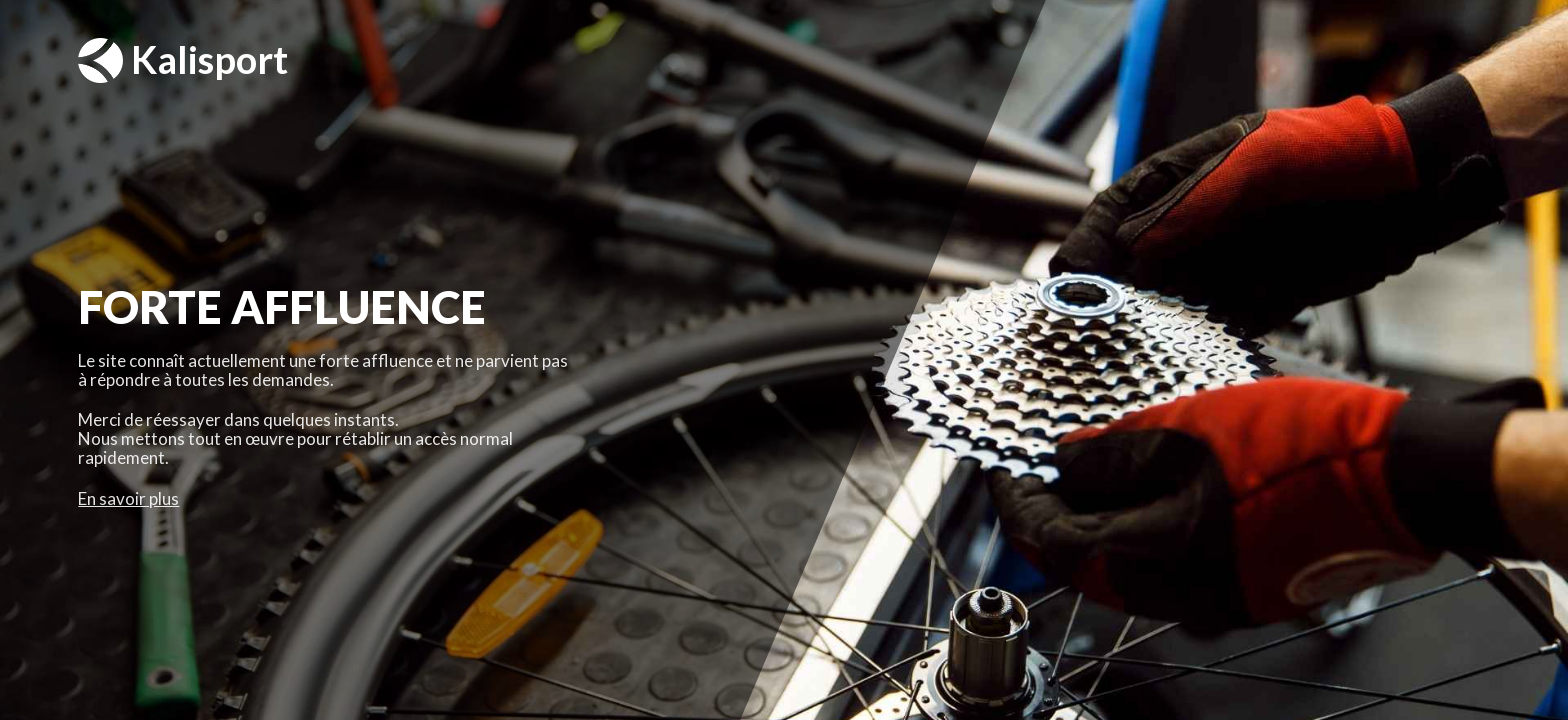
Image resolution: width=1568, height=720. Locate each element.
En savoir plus (128, 498)
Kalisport (183, 60)
